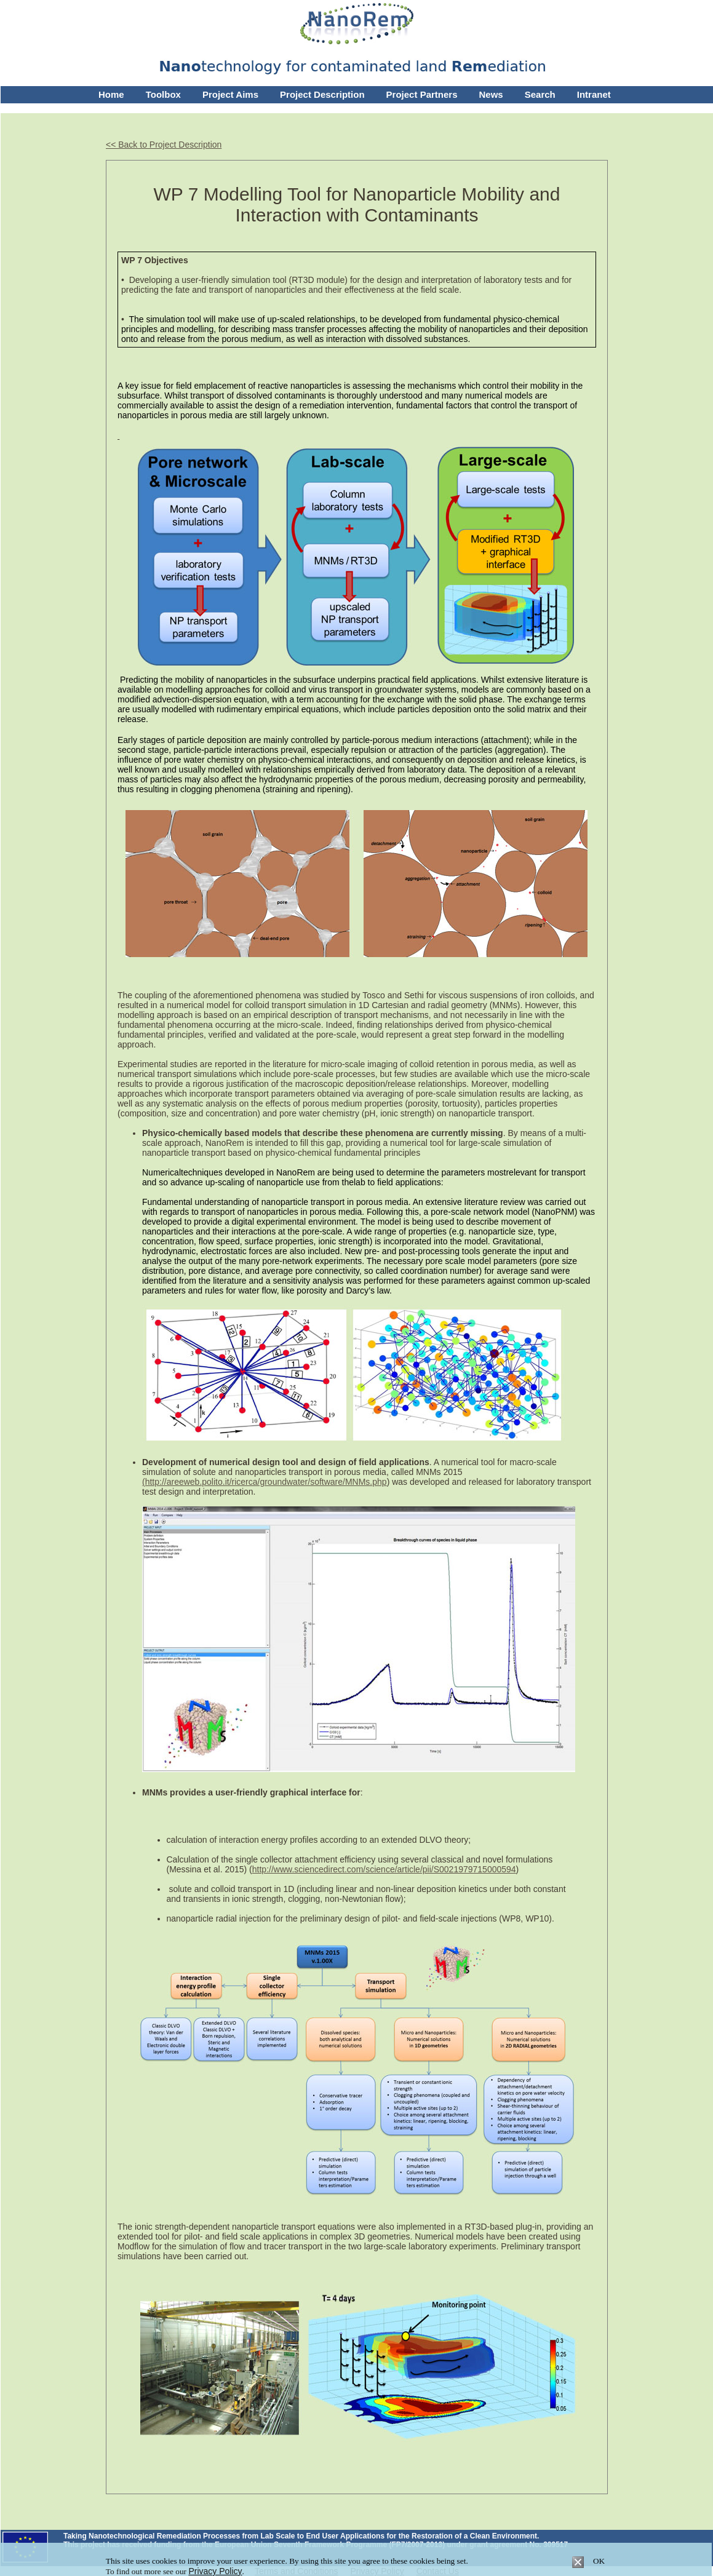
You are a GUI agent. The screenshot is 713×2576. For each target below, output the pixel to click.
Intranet (594, 94)
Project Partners (422, 94)
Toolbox (163, 94)
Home (111, 94)
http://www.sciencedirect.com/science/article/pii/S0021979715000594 (384, 1869)
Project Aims (230, 94)
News (491, 94)
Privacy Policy (215, 2571)
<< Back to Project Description (163, 144)
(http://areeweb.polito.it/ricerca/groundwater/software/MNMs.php (264, 1482)
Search (540, 94)
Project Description (322, 94)
